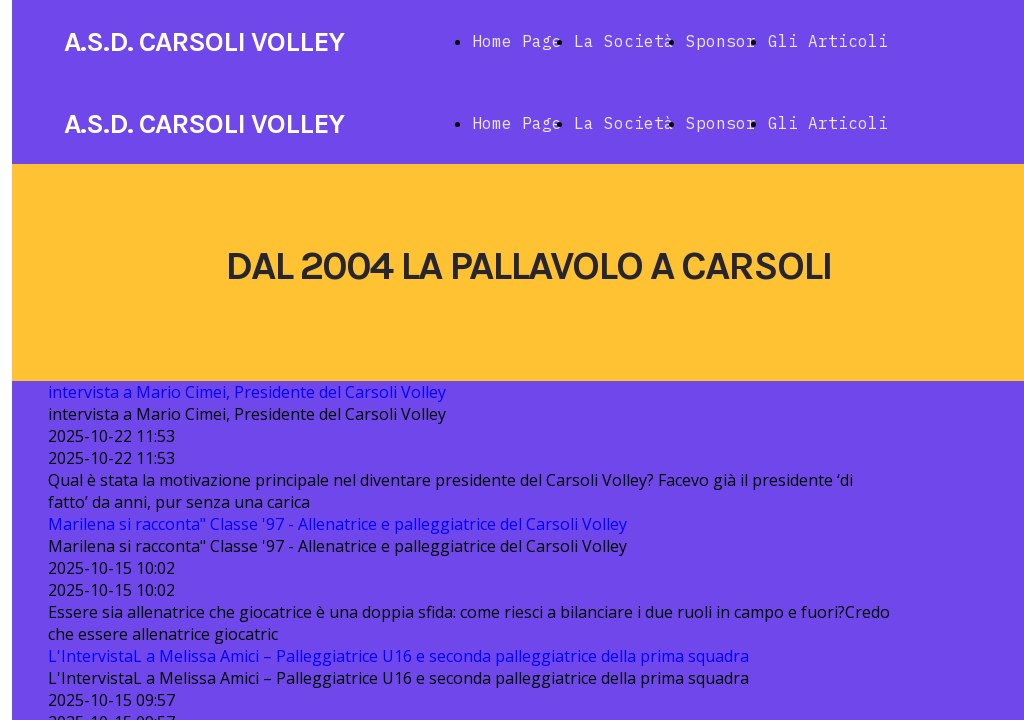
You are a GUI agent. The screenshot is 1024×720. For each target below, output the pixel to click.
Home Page (517, 41)
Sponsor (721, 41)
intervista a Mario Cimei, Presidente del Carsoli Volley (247, 392)
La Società (624, 41)
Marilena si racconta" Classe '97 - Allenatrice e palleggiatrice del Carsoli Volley (337, 524)
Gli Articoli (828, 41)
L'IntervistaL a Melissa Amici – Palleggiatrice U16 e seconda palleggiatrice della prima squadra (398, 656)
